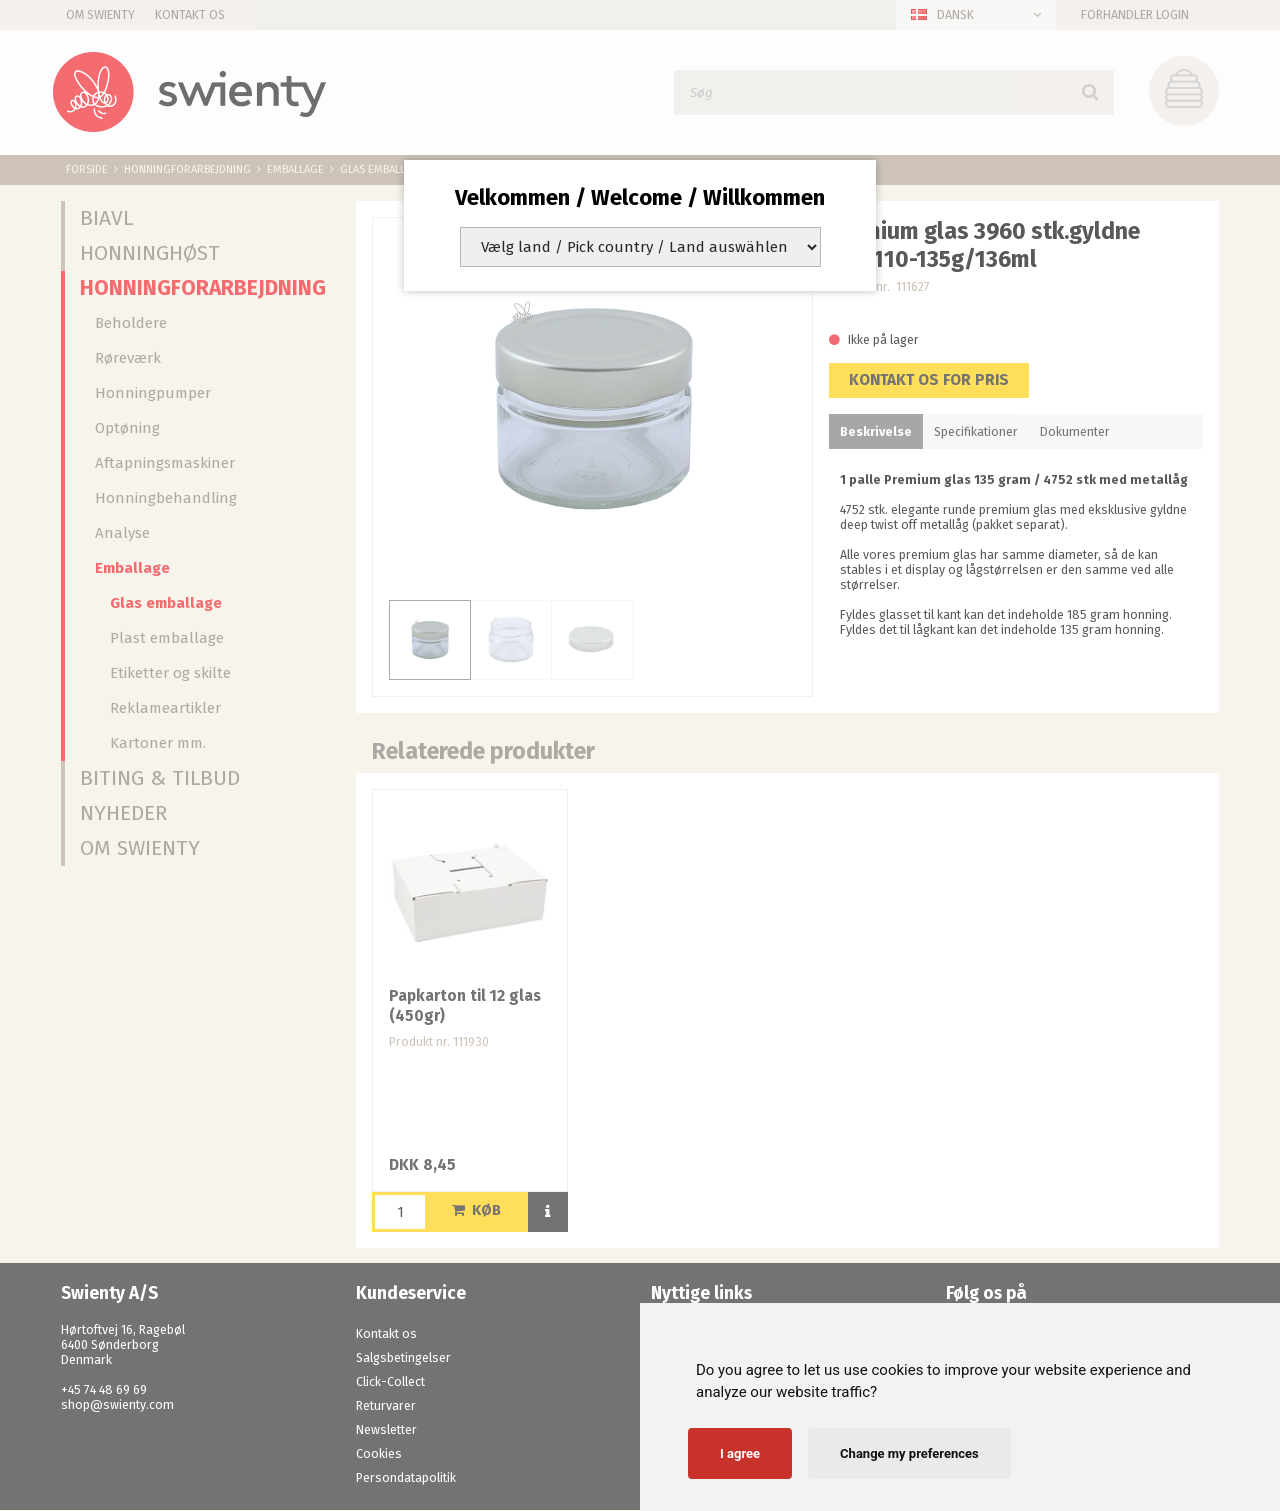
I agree (740, 1453)
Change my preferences (909, 1453)
